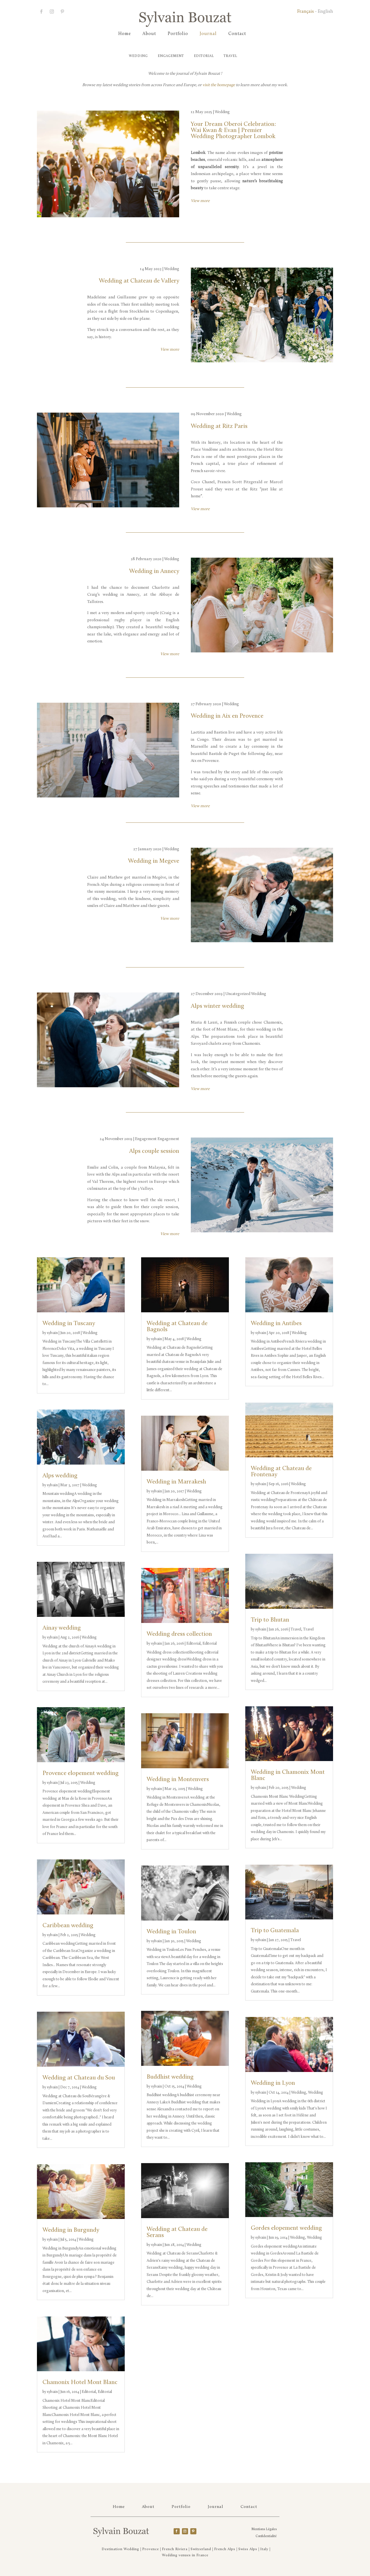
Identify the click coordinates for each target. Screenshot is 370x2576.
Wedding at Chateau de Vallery (139, 281)
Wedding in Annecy (154, 571)
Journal (208, 34)
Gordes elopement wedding (286, 2228)
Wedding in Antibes (276, 1323)
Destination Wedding (120, 2549)
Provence (150, 2549)
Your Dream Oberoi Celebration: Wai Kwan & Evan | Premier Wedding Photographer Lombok (233, 130)
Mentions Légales (264, 2529)
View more (200, 201)
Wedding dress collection (179, 1634)
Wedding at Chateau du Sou (78, 2078)
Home (124, 34)
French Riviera (175, 2549)
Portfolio (178, 34)
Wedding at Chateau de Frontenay (281, 1471)
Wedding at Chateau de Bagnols (177, 1326)
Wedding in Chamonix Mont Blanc (288, 1775)
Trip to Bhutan (270, 1620)
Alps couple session (154, 1151)
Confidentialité (266, 2536)
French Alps (224, 2549)
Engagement (165, 56)
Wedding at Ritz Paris (219, 426)
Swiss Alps (247, 2549)
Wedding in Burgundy (70, 2230)
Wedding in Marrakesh (176, 1482)
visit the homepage (218, 85)
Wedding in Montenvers (178, 1779)
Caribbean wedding (67, 1925)
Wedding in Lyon (273, 2083)
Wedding (126, 56)
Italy (264, 2549)
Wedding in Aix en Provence (227, 716)
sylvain (52, 1333)
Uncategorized (237, 994)
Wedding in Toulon (171, 1932)
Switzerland (201, 2549)
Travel (238, 56)
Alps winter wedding (217, 1006)
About (149, 34)
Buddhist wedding (170, 2077)
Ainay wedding (61, 1628)
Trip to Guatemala (275, 1930)
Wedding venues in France (185, 2555)
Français (305, 11)
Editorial (205, 56)
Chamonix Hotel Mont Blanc (80, 2382)
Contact (237, 34)
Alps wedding (60, 1476)
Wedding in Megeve (153, 861)
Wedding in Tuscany (68, 1323)
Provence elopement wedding (80, 1773)
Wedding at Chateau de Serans (177, 2232)
